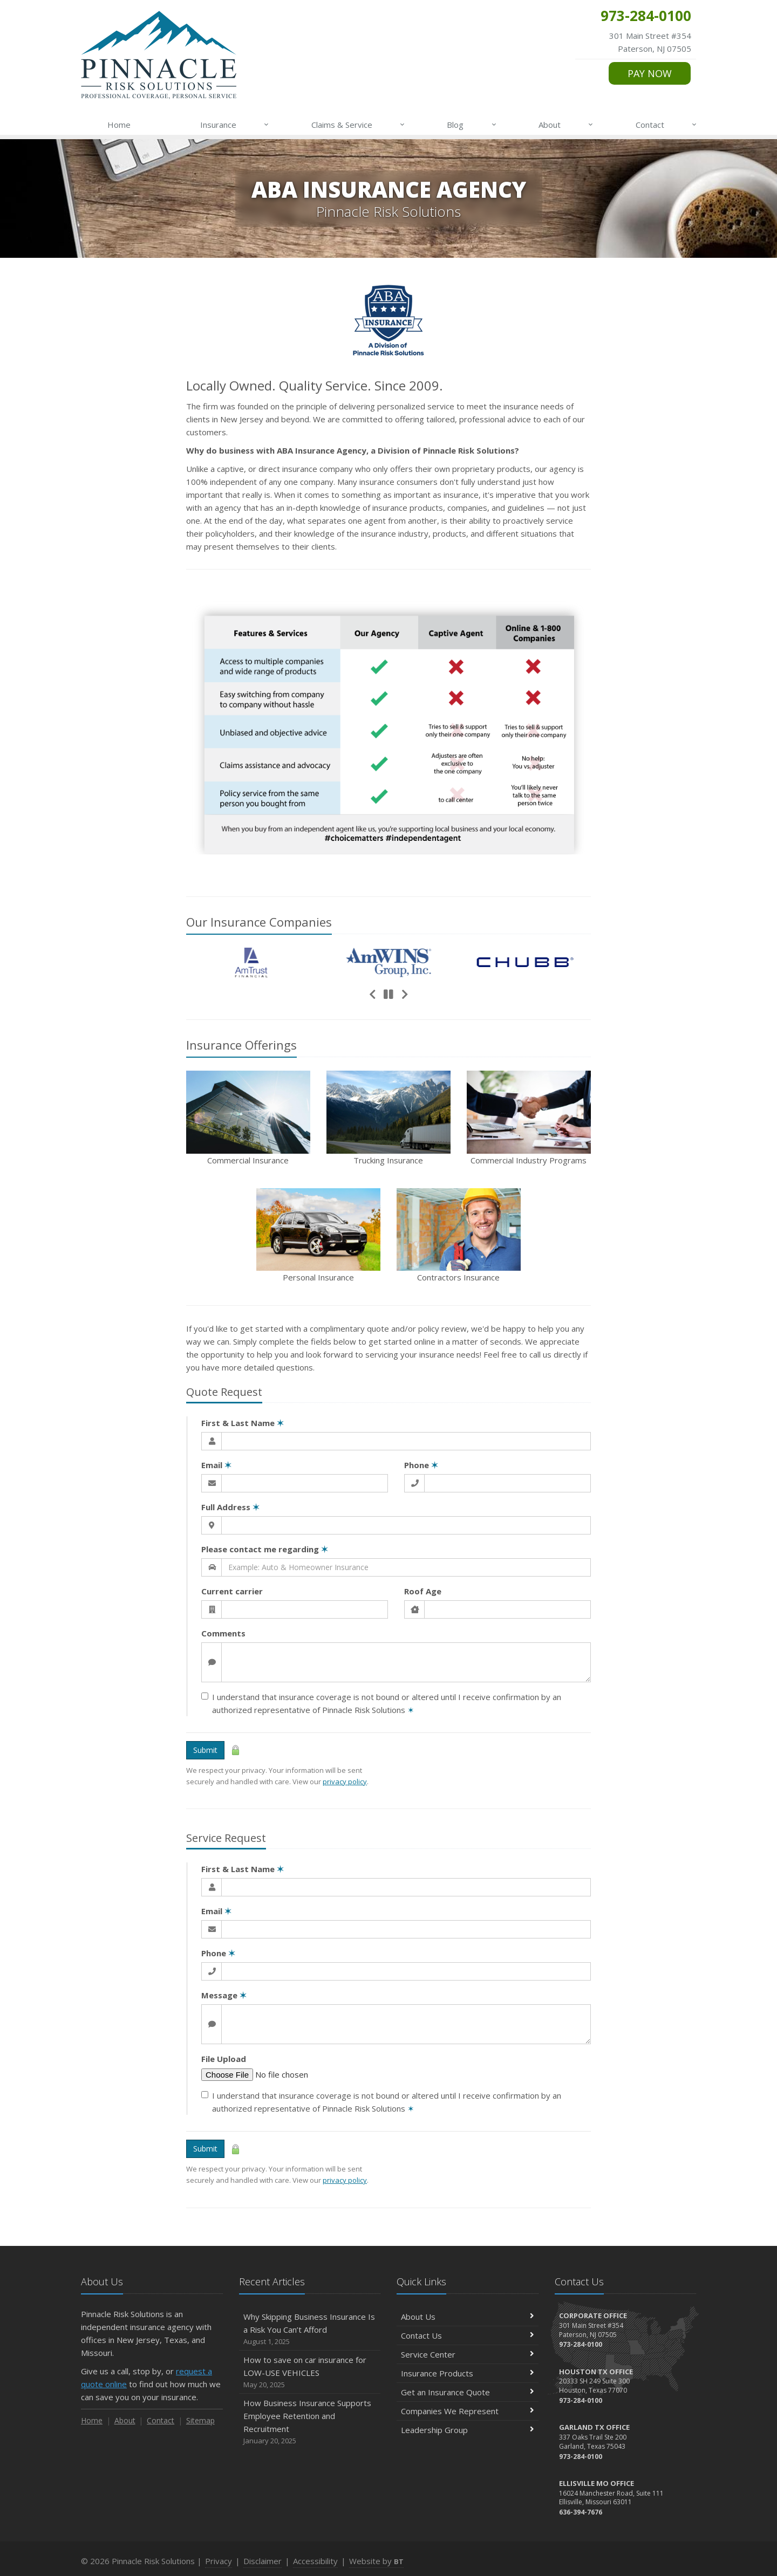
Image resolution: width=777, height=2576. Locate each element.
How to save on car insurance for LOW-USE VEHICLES (310, 2372)
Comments (223, 1633)
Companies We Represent (467, 2411)
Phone (421, 1465)
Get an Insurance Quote (467, 2392)
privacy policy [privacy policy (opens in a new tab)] (345, 1781)
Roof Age (422, 1591)
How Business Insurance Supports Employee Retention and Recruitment (310, 2422)
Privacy (218, 2561)
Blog (472, 125)
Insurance (235, 125)
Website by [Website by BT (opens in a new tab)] (376, 2561)
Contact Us (467, 2335)
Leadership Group (467, 2429)
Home (119, 124)
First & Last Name (242, 1422)
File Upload (223, 2058)
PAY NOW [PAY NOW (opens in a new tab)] (650, 73)
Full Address (230, 1507)
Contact (667, 125)
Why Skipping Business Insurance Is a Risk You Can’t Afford (310, 2329)
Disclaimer (262, 2561)
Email (216, 1465)
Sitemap (200, 2420)
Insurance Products (467, 2373)
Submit (205, 1750)
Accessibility (315, 2561)
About (566, 125)
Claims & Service (358, 125)
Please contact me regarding (264, 1549)
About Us (467, 2316)
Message (224, 1995)
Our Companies (259, 922)
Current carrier (232, 1591)
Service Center (467, 2354)
